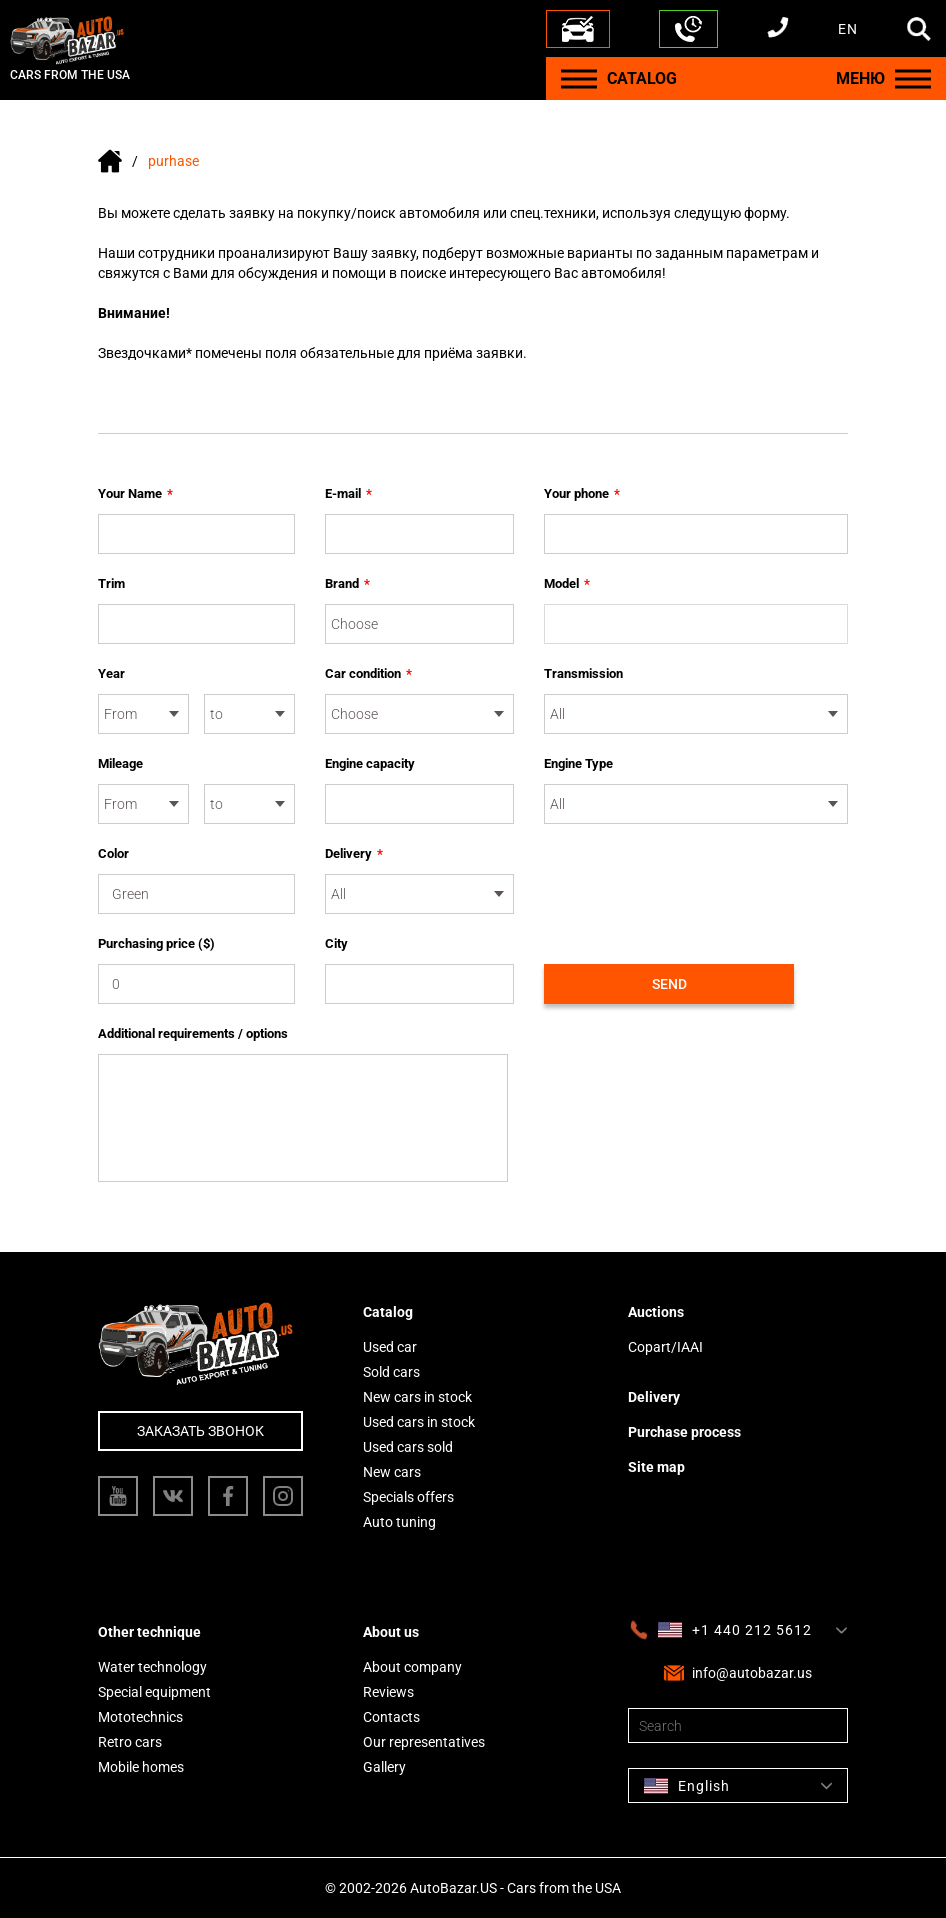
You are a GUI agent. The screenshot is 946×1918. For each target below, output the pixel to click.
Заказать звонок (200, 1431)
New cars (392, 1472)
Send (669, 984)
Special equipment (154, 1692)
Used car (390, 1347)
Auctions (656, 1312)
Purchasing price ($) (156, 943)
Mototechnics (140, 1717)
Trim (111, 583)
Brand (347, 584)
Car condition (368, 674)
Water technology (152, 1667)
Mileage (120, 763)
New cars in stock (417, 1397)
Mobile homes (141, 1767)
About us (391, 1632)
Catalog (388, 1312)
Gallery (384, 1767)
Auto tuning (399, 1522)
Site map (656, 1467)
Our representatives (424, 1742)
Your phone (582, 494)
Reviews (388, 1692)
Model (567, 584)
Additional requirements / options (193, 1033)
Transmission (583, 673)
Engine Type (578, 763)
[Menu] (579, 78)
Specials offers (408, 1497)
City (336, 943)
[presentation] (696, 883)
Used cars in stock (419, 1422)
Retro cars (130, 1742)
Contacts (391, 1717)
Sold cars (391, 1372)
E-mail (348, 494)
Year (111, 673)
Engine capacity (370, 763)
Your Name (135, 494)
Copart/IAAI (665, 1347)
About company (412, 1667)
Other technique (149, 1632)
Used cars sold (408, 1447)
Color (113, 853)
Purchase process (684, 1432)
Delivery (354, 854)
